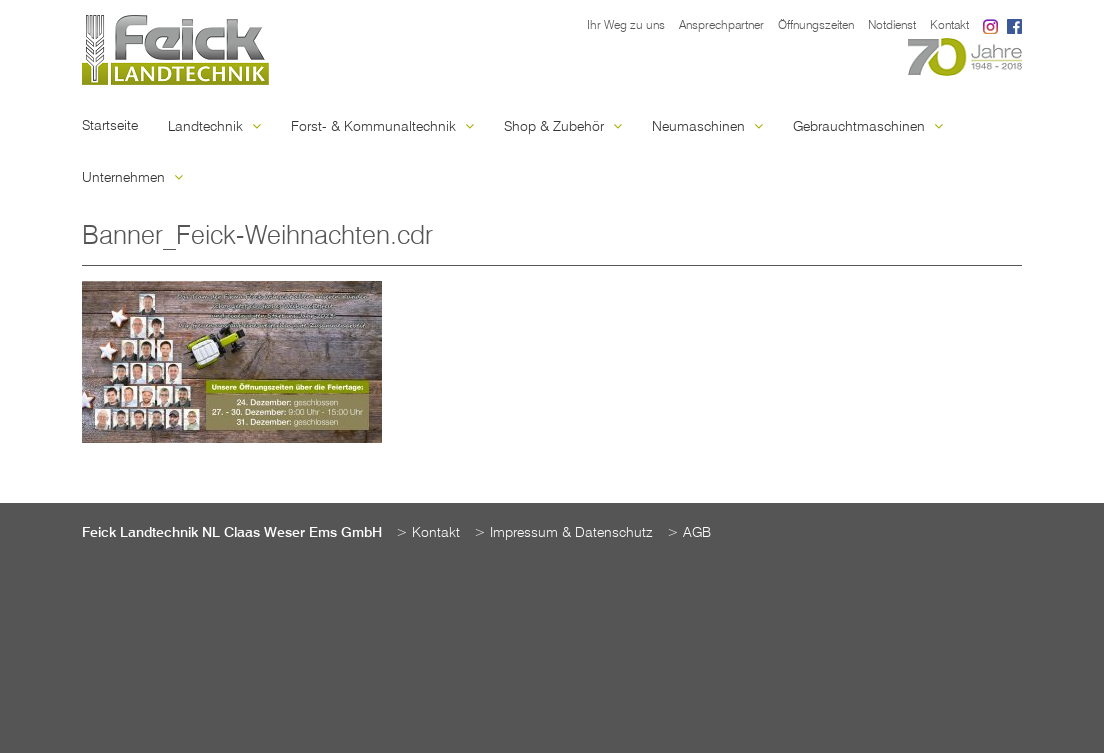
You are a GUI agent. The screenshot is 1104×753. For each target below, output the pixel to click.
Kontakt (949, 26)
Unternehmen (132, 178)
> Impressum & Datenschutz (563, 533)
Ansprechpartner (721, 26)
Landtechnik (214, 127)
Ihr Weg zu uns (626, 26)
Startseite (110, 126)
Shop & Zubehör (563, 127)
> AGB (689, 533)
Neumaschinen (707, 127)
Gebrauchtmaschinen (868, 127)
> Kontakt (428, 533)
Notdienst (892, 26)
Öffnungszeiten (816, 26)
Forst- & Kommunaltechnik (382, 127)
